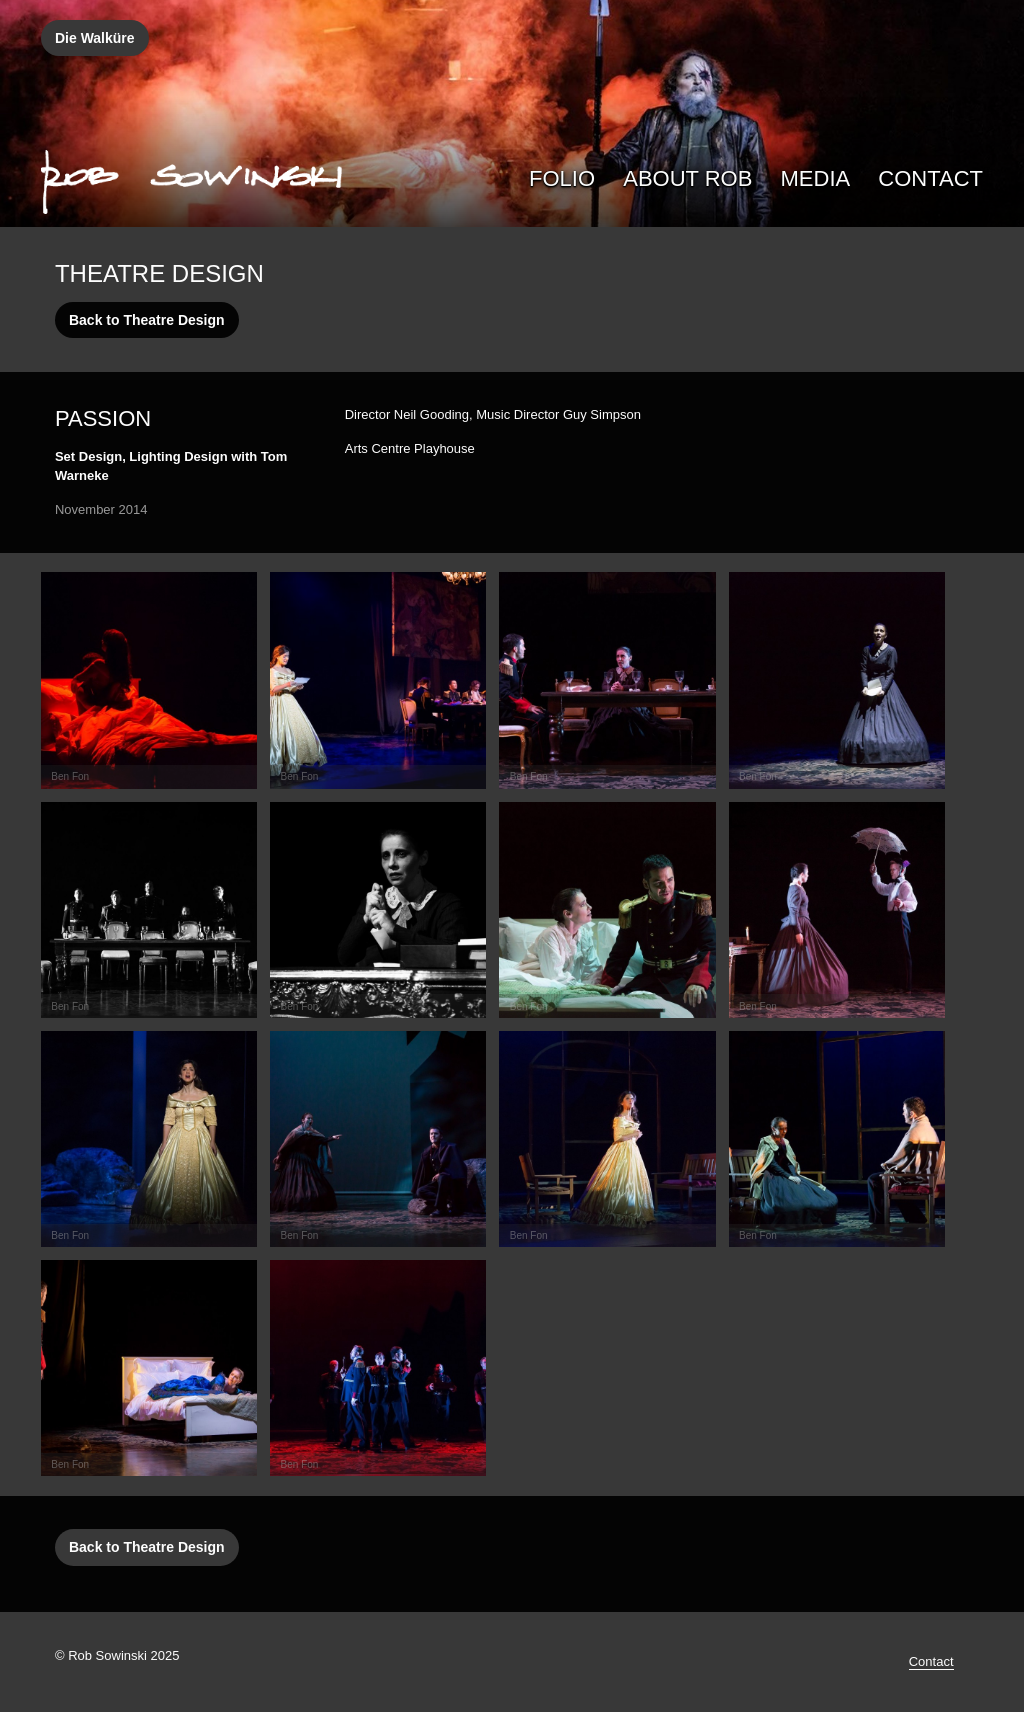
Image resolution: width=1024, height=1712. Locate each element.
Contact (930, 178)
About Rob (687, 178)
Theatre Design (159, 273)
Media (816, 178)
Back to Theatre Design (147, 320)
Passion (103, 418)
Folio (562, 178)
